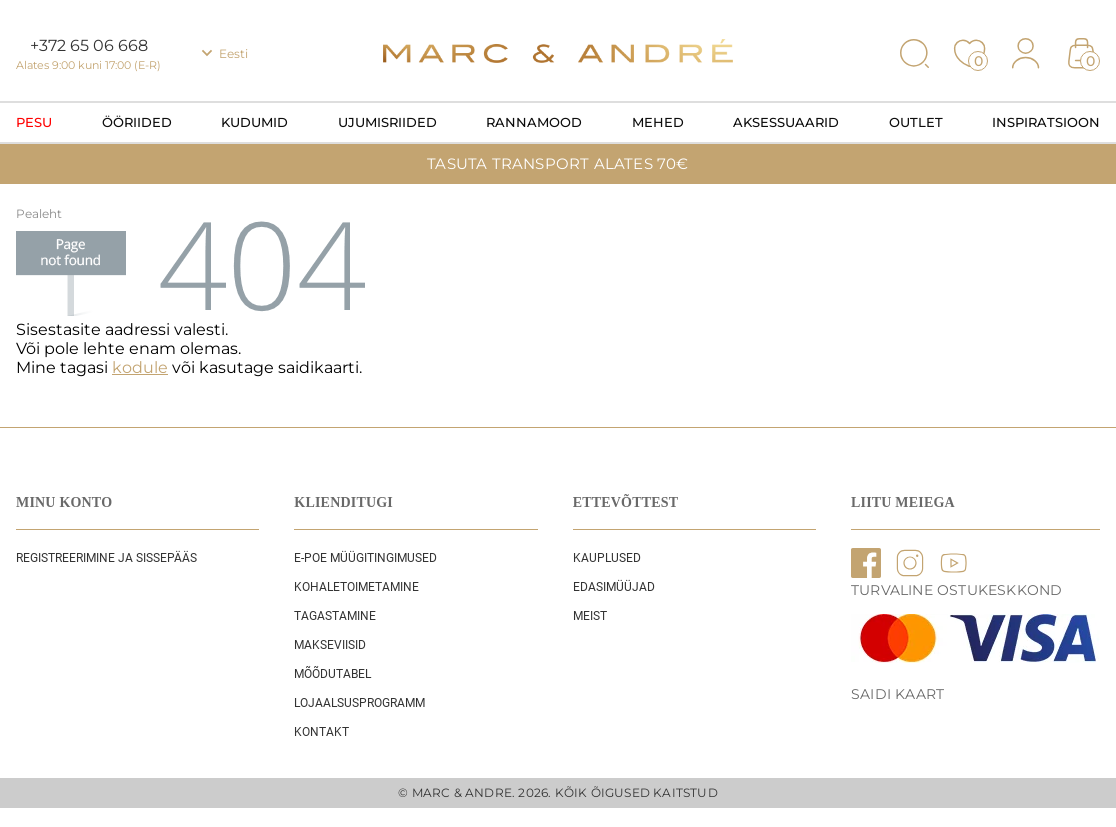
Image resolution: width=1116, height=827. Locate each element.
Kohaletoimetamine (356, 587)
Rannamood (534, 122)
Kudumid (254, 122)
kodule (140, 367)
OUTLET (916, 122)
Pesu (34, 122)
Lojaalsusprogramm (359, 703)
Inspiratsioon (1046, 122)
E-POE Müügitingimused (365, 558)
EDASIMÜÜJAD (614, 587)
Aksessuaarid (786, 122)
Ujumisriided (387, 122)
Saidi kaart (897, 694)
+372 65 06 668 (89, 45)
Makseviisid (330, 645)
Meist (590, 616)
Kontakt (321, 732)
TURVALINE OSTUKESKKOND (956, 590)
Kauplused (607, 558)
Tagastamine (335, 616)
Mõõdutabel (332, 674)
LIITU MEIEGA (903, 502)
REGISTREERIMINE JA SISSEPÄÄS (106, 558)
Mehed (658, 122)
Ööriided (137, 122)
